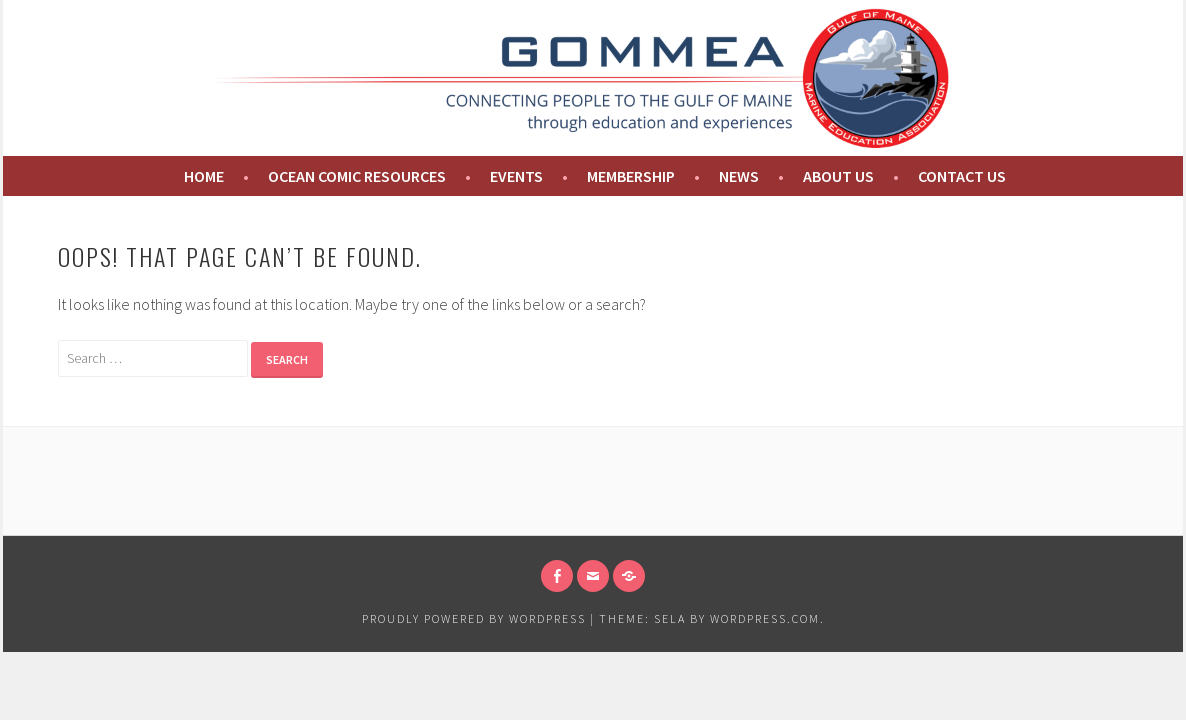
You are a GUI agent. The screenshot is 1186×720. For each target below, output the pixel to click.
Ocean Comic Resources (357, 176)
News (739, 176)
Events (516, 176)
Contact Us (962, 176)
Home (202, 176)
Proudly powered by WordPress (474, 618)
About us (838, 176)
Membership (631, 176)
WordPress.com (765, 618)
